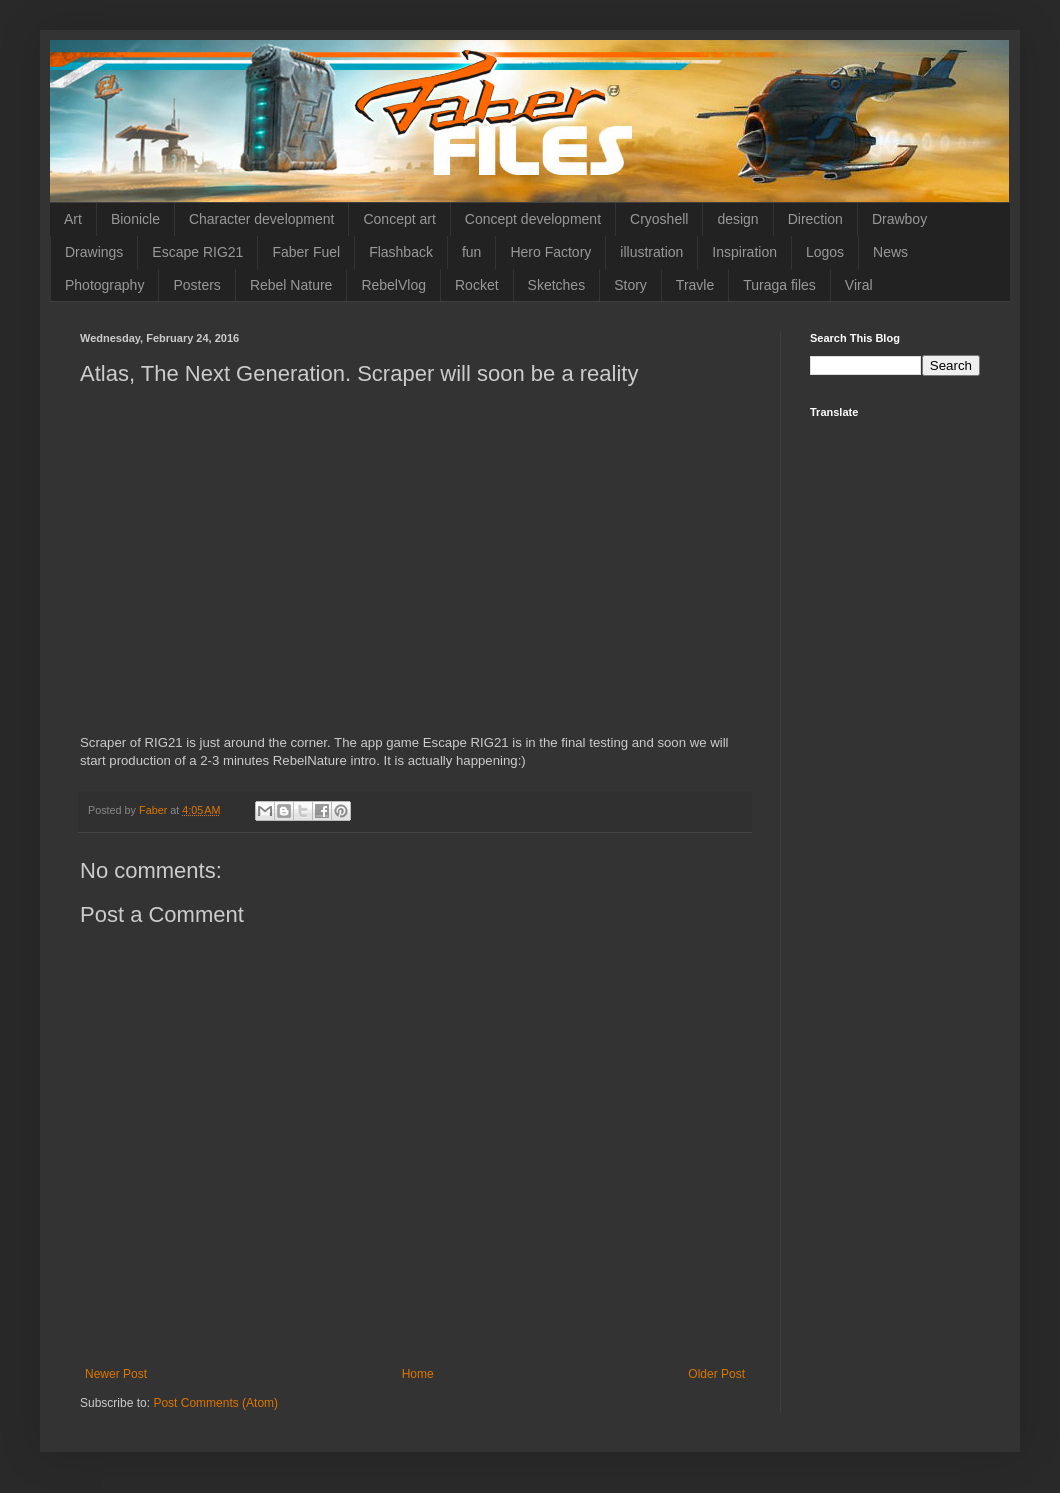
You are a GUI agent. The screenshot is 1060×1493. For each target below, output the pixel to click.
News (890, 252)
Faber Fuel (306, 252)
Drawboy (899, 219)
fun (471, 252)
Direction (815, 219)
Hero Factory (550, 252)
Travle (695, 285)
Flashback (401, 252)
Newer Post (116, 1374)
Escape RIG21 (197, 252)
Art (73, 219)
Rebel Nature (291, 285)
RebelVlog (393, 285)
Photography (104, 285)
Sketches (557, 285)
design (737, 219)
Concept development (533, 219)
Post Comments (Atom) (215, 1403)
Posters (196, 285)
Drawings (94, 252)
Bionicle (135, 219)
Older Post (716, 1374)
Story (630, 285)
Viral (859, 285)
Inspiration (744, 252)
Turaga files (779, 285)
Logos (825, 252)
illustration (651, 252)
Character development (262, 219)
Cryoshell (659, 219)
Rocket (477, 285)
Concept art (399, 219)
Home (418, 1374)
